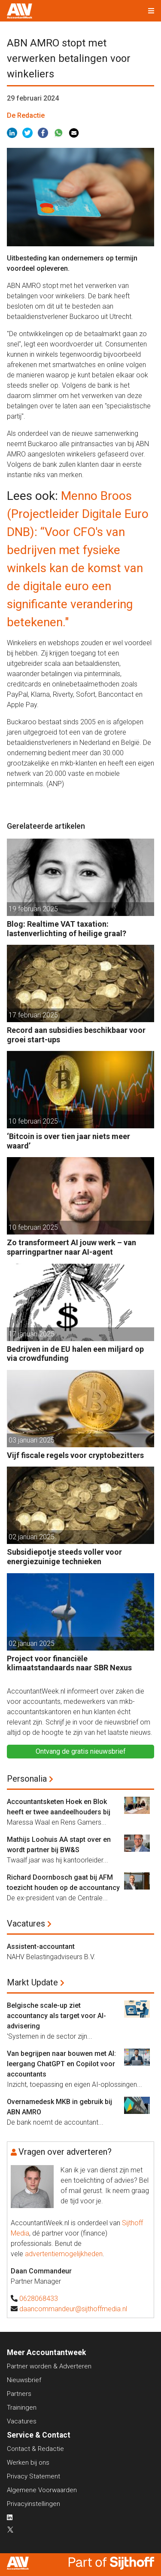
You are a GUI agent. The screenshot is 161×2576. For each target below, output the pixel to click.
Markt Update (32, 1982)
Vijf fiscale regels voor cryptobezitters (75, 1455)
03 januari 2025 (32, 1440)
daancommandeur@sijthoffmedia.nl (73, 2309)
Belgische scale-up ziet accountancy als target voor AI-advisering (56, 2015)
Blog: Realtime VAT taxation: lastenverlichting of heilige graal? (66, 928)
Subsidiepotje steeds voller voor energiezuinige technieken (64, 1556)
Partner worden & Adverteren (49, 2366)
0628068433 (38, 2298)
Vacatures (26, 1923)
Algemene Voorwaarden (42, 2490)
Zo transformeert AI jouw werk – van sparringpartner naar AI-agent (71, 1247)
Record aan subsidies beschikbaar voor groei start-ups (76, 1035)
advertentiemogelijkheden (64, 2254)
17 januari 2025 (32, 1334)
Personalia (27, 1778)
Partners (19, 2394)
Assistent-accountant (41, 1946)
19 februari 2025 (33, 909)
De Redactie (26, 115)
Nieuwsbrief (24, 2380)
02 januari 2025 (32, 1537)
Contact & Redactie (35, 2449)
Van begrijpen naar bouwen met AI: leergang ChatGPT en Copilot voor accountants (61, 2063)
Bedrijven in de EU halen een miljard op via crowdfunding (75, 1354)
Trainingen (21, 2407)
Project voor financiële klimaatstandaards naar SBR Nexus (69, 1663)
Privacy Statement (33, 2476)
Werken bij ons (28, 2462)
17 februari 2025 (33, 1015)
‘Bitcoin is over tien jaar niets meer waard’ (68, 1141)
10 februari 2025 (33, 1121)
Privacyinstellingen (33, 2504)
